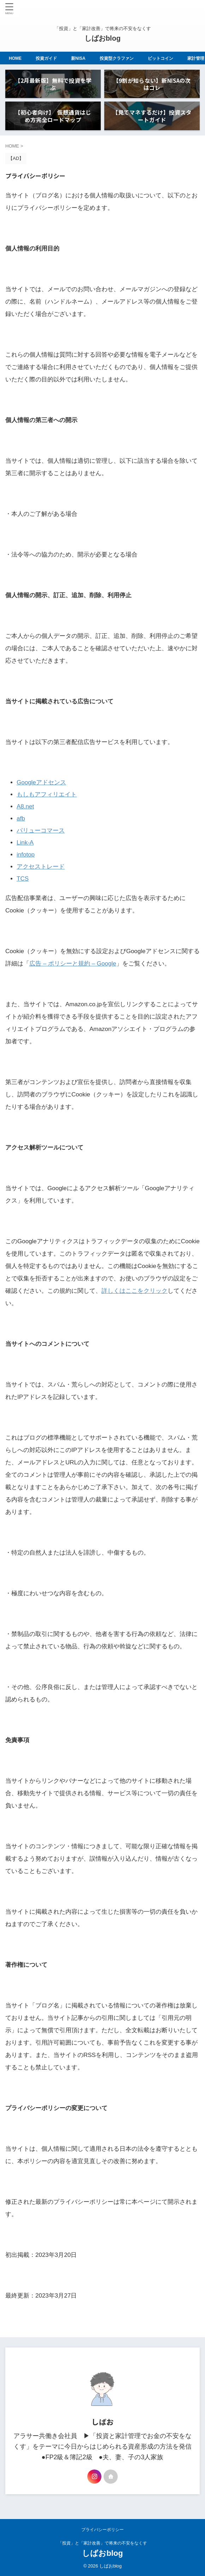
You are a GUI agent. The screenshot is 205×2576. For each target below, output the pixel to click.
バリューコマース (41, 830)
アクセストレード (41, 866)
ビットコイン (163, 58)
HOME (18, 58)
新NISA (82, 58)
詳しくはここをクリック (134, 1290)
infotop (26, 854)
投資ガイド (49, 58)
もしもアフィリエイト (47, 794)
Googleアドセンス (41, 782)
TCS (23, 878)
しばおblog (102, 38)
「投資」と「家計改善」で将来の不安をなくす (102, 2543)
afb (21, 818)
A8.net (25, 806)
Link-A (25, 842)
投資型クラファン (120, 58)
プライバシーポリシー (102, 2529)
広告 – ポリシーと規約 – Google (72, 963)
